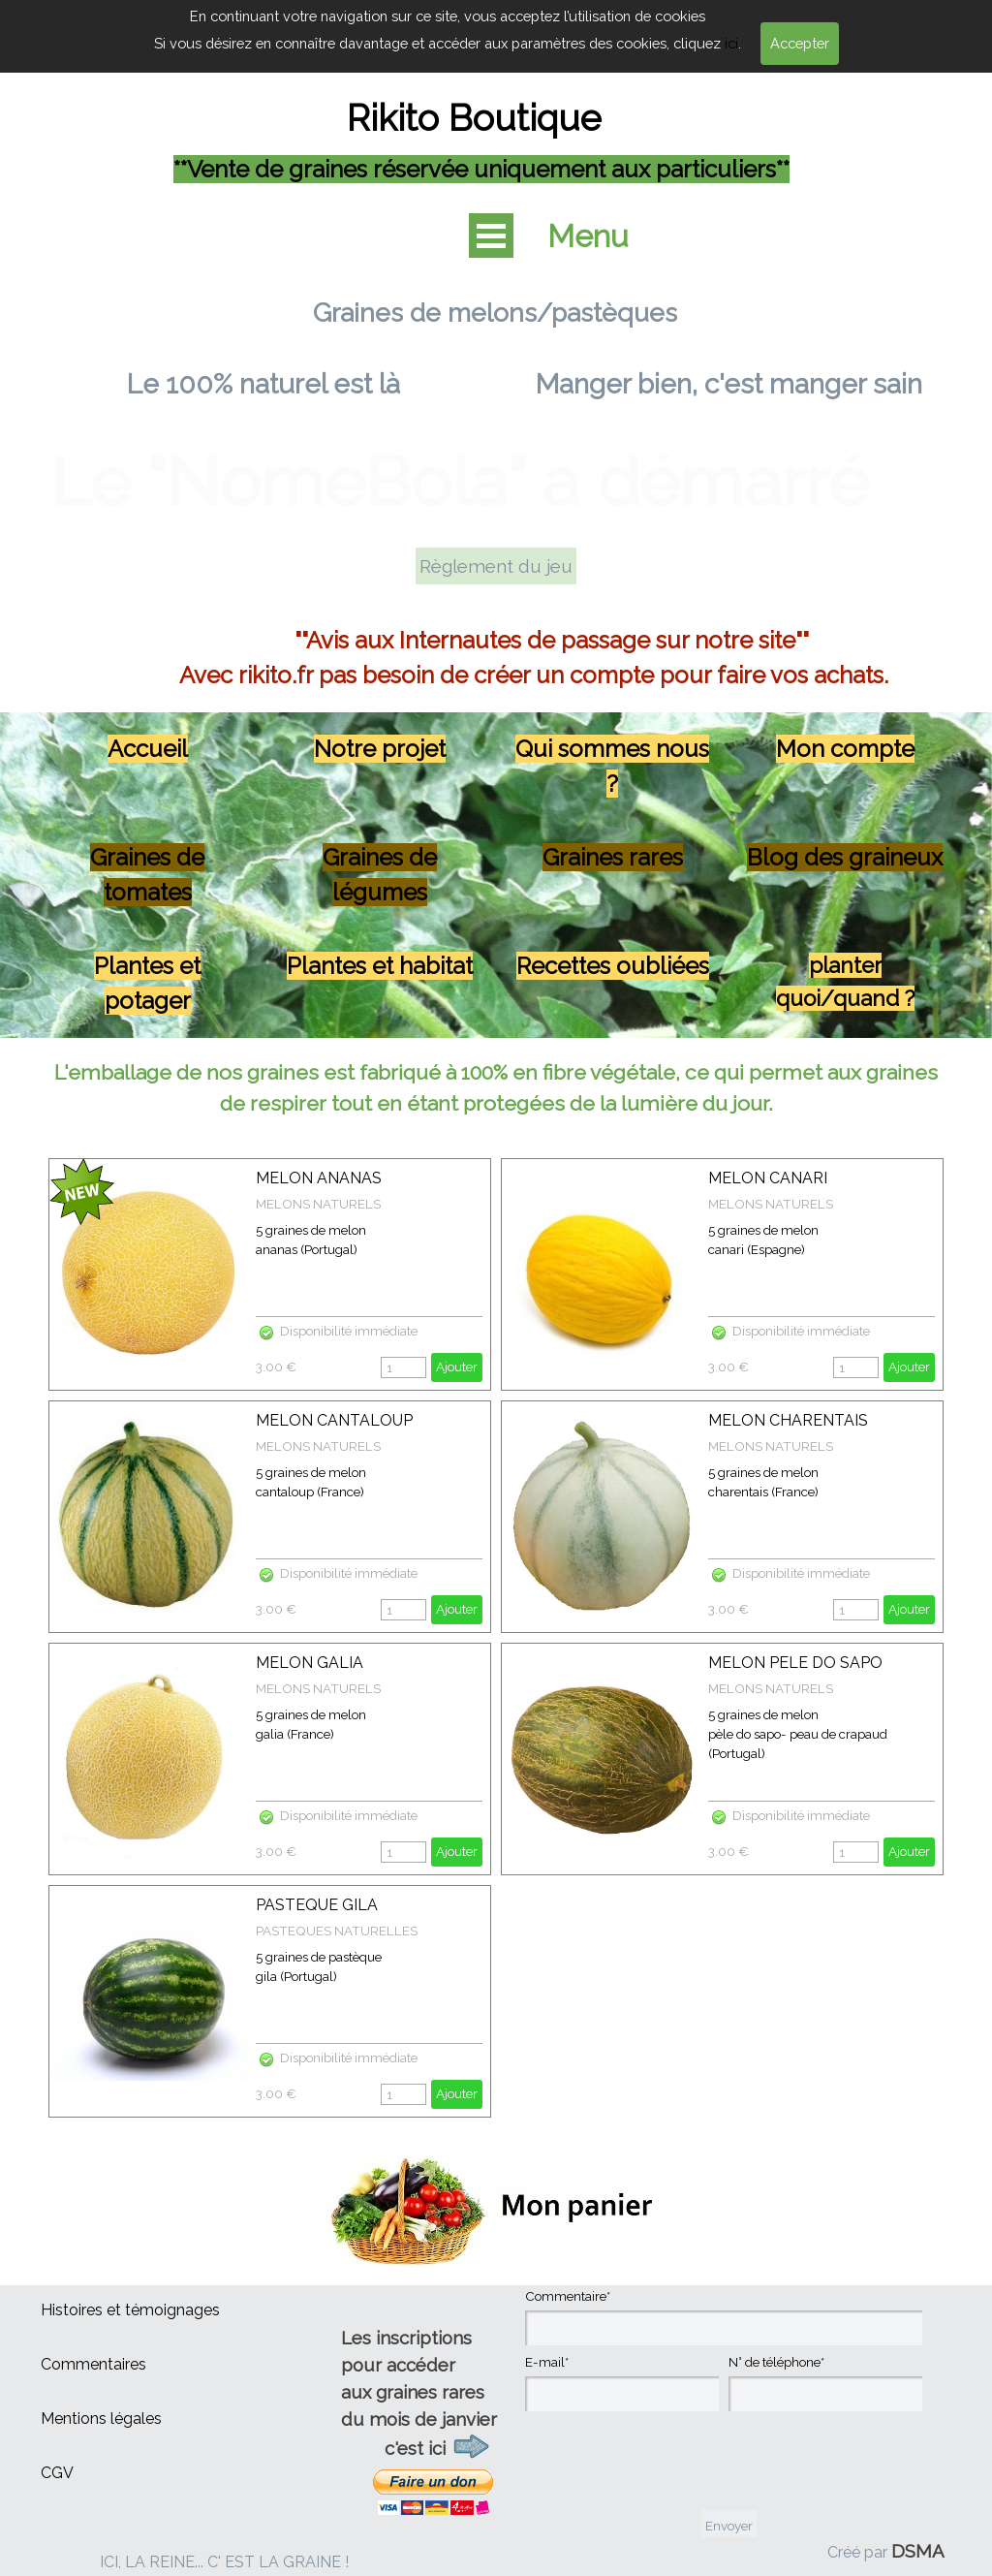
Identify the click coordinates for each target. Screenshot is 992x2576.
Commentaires (93, 2364)
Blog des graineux (845, 857)
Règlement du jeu (496, 566)
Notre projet (380, 749)
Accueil (148, 749)
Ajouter (457, 1366)
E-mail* (547, 2362)
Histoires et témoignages (130, 2310)
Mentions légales (101, 2418)
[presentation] (672, 2462)
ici (731, 43)
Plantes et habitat (380, 966)
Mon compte (845, 749)
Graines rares (612, 857)
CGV (57, 2473)
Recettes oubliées (612, 966)
